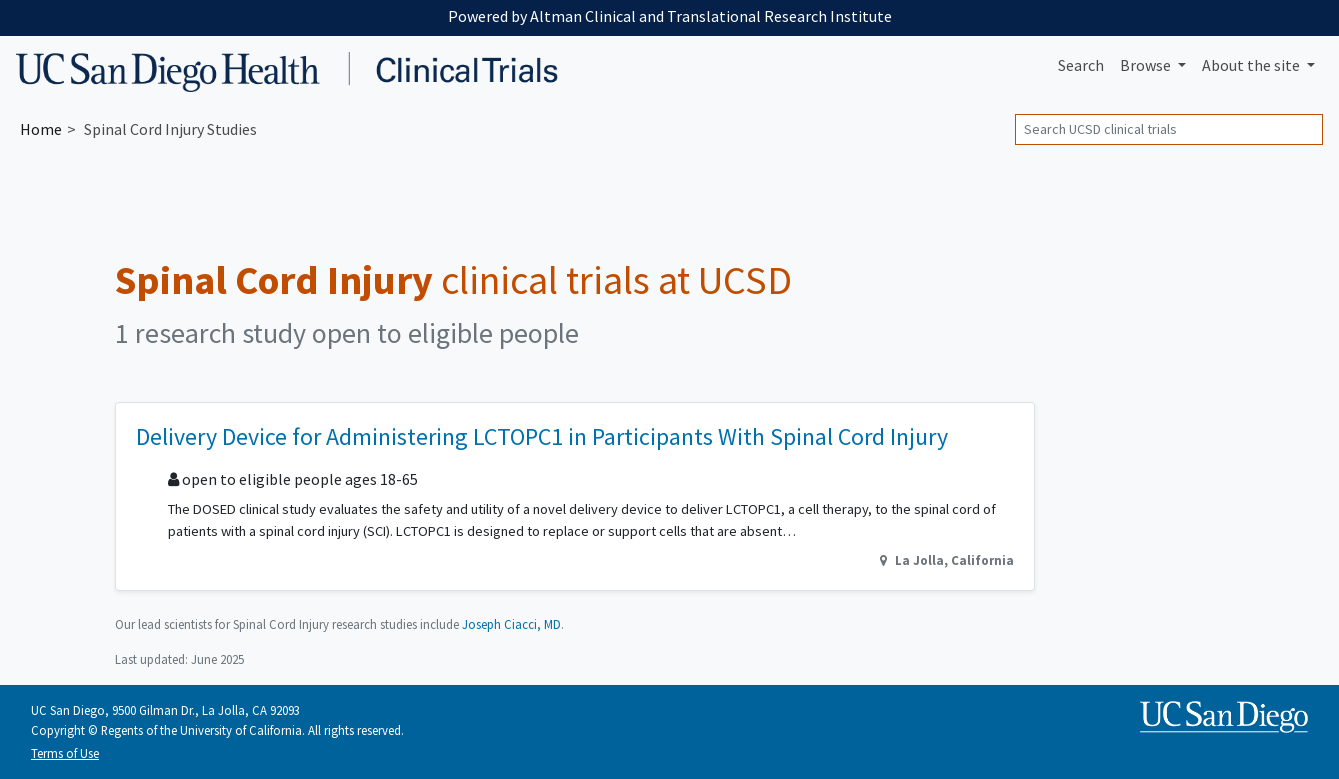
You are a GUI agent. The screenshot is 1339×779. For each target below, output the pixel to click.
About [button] (1252, 65)
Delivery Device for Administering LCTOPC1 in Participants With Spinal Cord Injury (542, 436)
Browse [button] (1147, 65)
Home (41, 129)
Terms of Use (65, 753)
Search (1081, 65)
